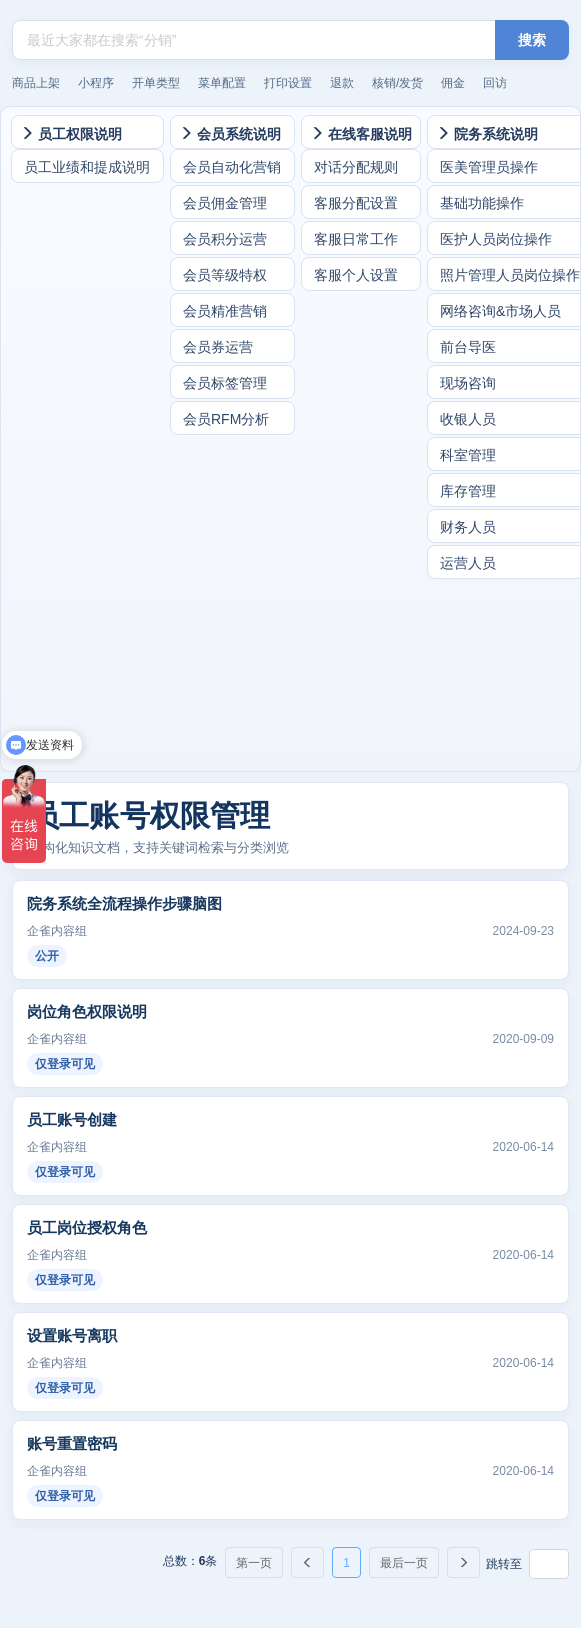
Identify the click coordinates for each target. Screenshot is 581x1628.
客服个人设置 (356, 275)
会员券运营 (218, 347)
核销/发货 (397, 83)
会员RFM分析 (226, 419)
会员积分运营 (225, 239)
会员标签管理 (225, 383)
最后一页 (404, 1563)
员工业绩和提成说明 (87, 167)
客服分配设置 (356, 203)
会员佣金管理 (225, 203)
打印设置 (288, 83)
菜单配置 (222, 83)
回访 (495, 83)
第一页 (254, 1563)
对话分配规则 (356, 167)
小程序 (96, 83)
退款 (342, 83)
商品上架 (36, 83)
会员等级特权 (225, 275)
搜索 (532, 40)
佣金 (453, 83)
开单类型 (156, 83)
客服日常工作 (356, 239)
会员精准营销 (225, 311)
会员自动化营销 (232, 167)
